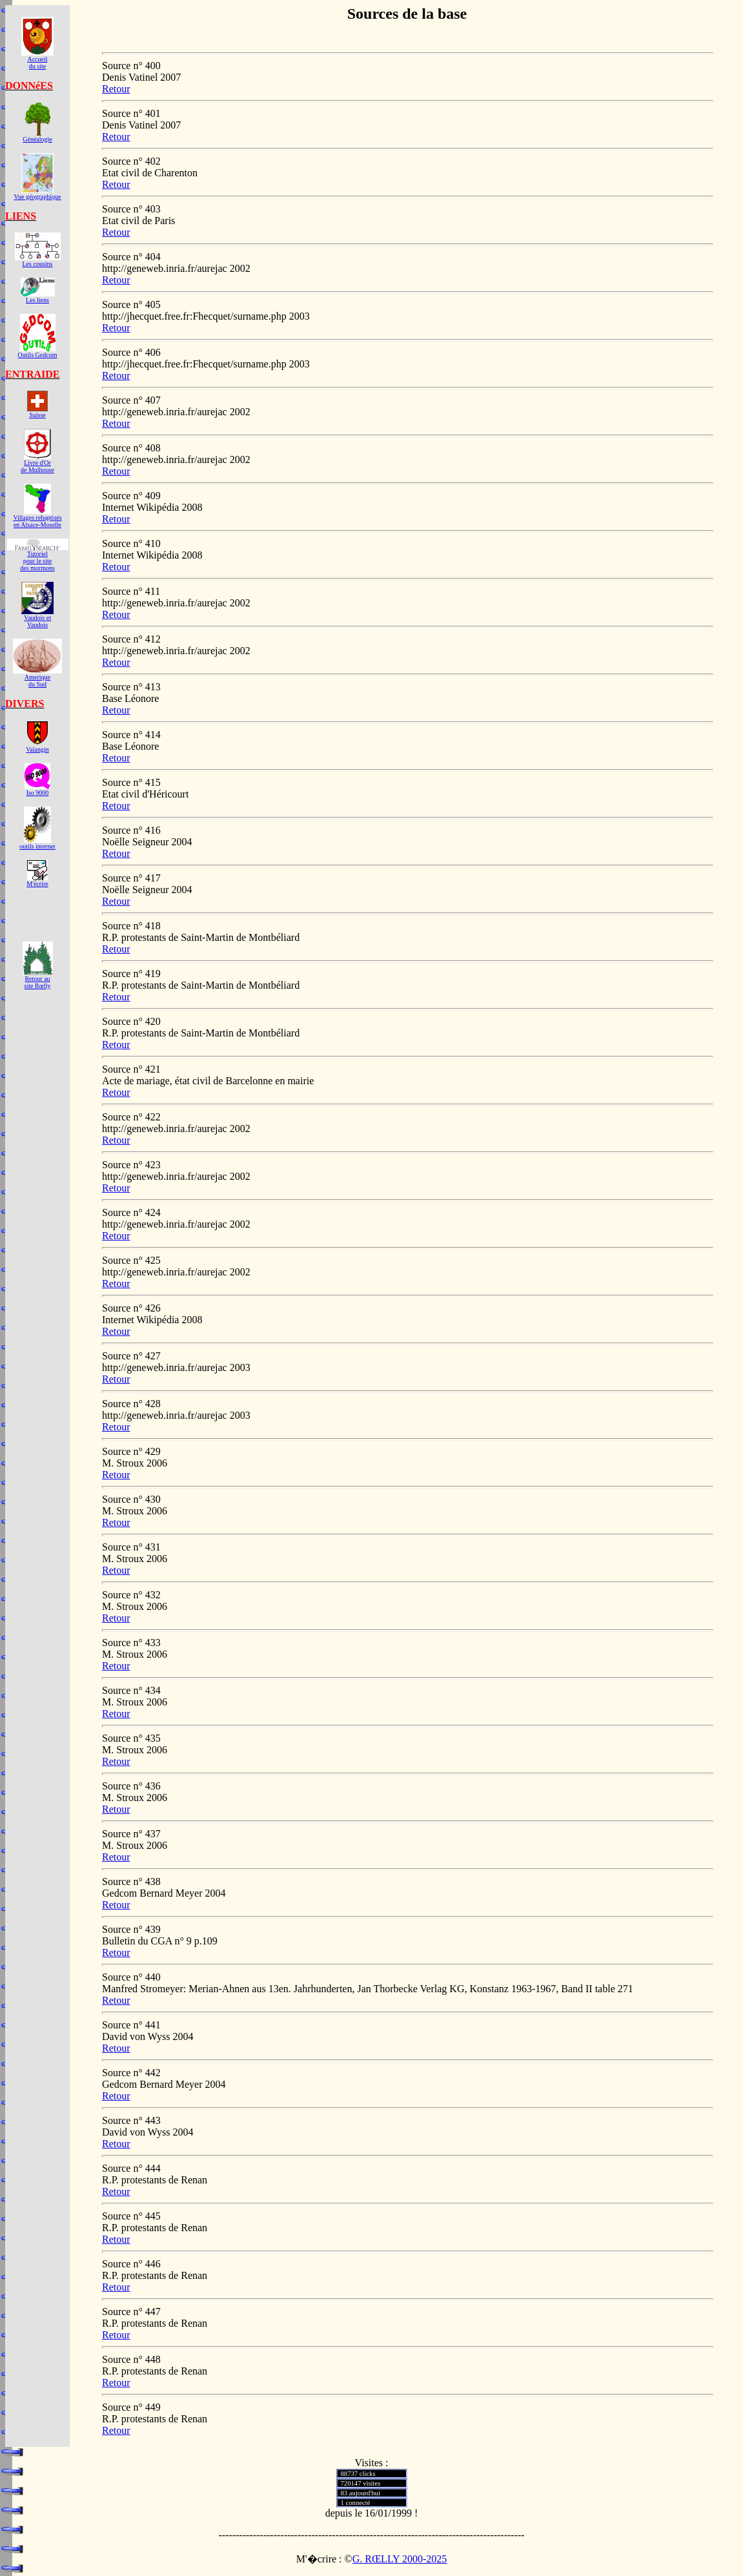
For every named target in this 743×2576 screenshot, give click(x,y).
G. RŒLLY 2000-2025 (399, 2558)
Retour (116, 88)
